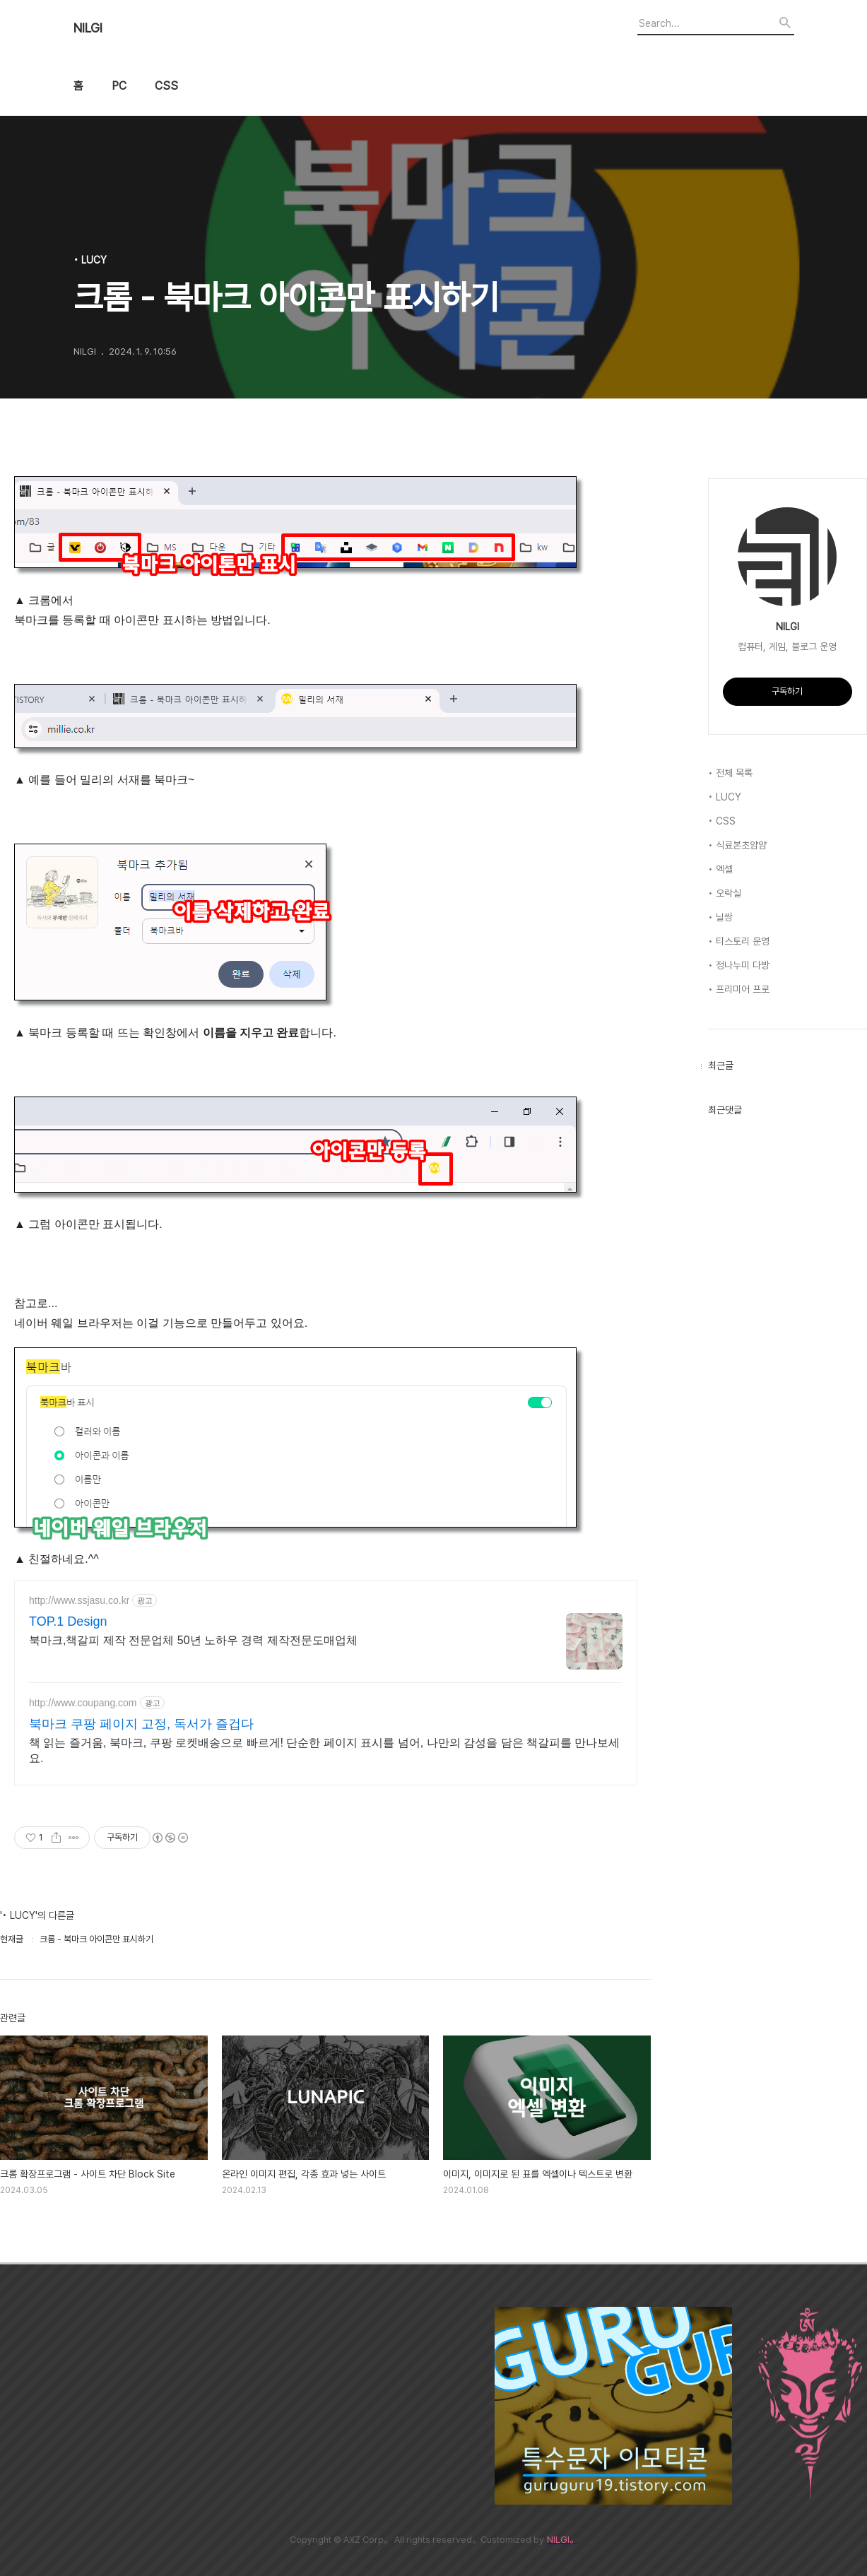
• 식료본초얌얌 (737, 845)
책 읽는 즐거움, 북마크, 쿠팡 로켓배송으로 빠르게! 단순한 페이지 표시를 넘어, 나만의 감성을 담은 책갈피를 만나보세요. (324, 1750)
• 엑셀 (720, 869)
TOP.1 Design (68, 1621)
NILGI (87, 28)
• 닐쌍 (720, 917)
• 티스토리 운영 (738, 941)
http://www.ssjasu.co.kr (79, 1600)
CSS (166, 86)
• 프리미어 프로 (738, 989)
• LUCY (724, 797)
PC (119, 86)
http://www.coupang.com (83, 1702)
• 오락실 (724, 893)
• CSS (722, 821)
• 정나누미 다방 (738, 965)
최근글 (720, 1065)
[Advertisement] (359, 2406)
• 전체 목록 (730, 773)
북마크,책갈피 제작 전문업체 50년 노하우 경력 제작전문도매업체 (193, 1640)
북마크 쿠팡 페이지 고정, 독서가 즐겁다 (141, 1724)
